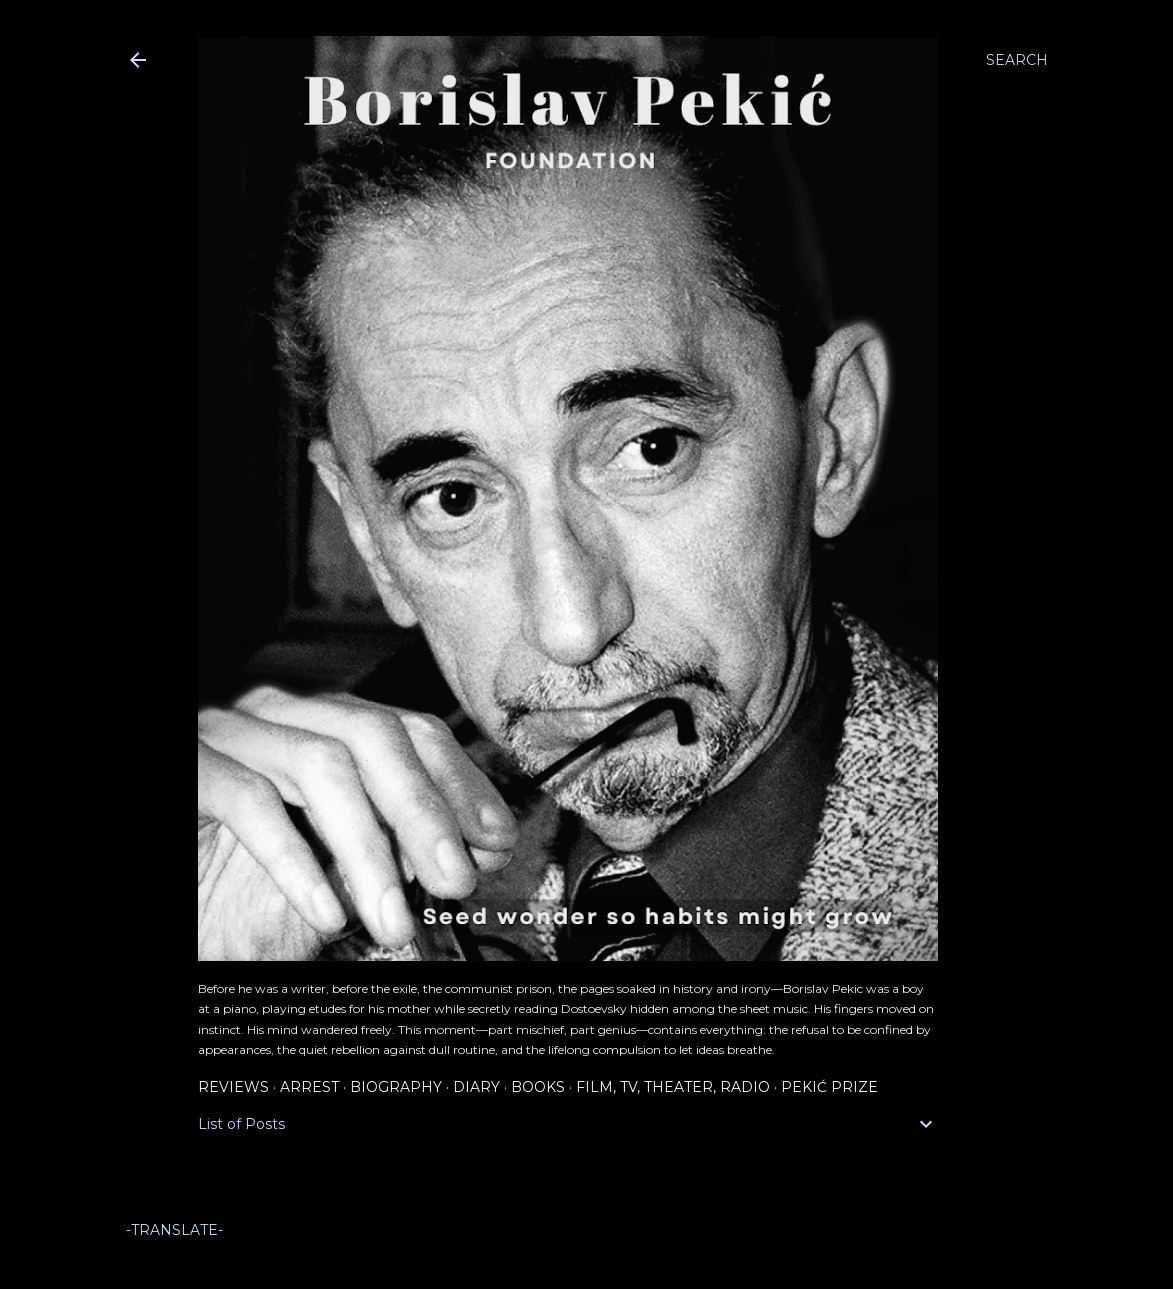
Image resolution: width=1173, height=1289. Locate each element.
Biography (396, 1087)
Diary (476, 1087)
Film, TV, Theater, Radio (673, 1087)
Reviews (233, 1087)
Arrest (309, 1087)
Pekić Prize (829, 1087)
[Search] (1017, 60)
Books (538, 1087)
